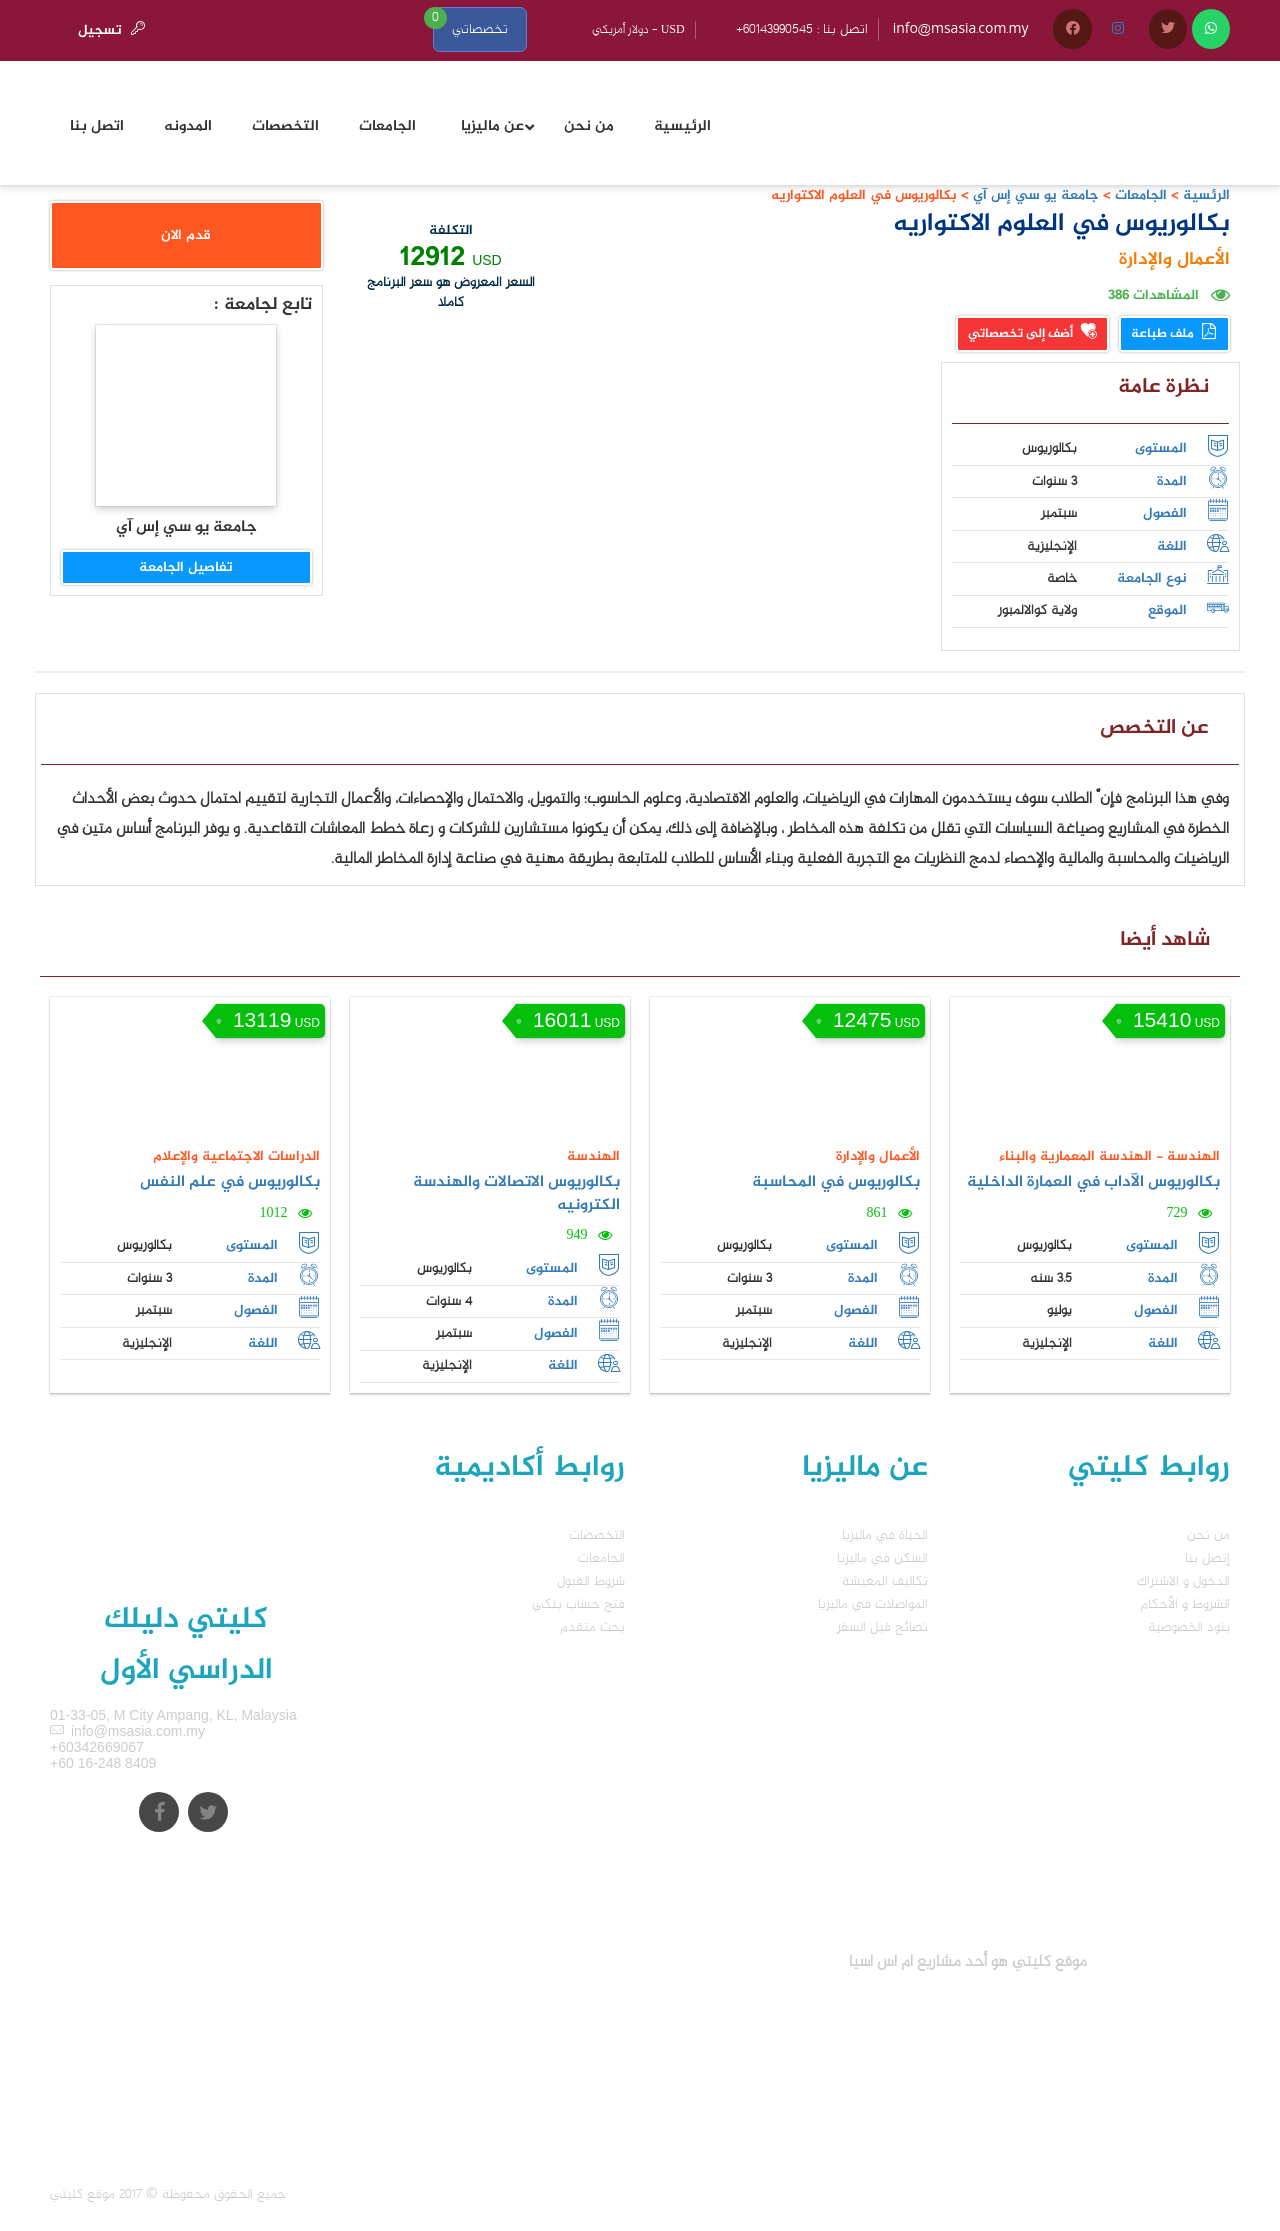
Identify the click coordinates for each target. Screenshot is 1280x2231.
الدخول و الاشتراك (1183, 1581)
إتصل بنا (1207, 1558)
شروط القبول (591, 1581)
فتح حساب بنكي (578, 1604)
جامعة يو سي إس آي (1034, 195)
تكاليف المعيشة (885, 1581)
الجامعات (1141, 195)
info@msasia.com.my (961, 29)
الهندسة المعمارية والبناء (1075, 1156)
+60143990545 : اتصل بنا (802, 29)
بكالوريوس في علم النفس (230, 1182)
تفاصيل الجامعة (186, 567)
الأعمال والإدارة (1174, 260)
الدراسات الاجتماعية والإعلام (236, 1156)
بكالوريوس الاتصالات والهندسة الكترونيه (516, 1194)
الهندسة (593, 1156)
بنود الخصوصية (1189, 1627)
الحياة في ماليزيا (885, 1535)
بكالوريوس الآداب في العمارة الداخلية (1093, 1182)
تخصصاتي (480, 29)
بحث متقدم (592, 1627)
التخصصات (597, 1535)
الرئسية (1206, 195)
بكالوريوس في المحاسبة (836, 1182)
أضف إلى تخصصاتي (1032, 334)
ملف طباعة (1174, 334)
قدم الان (186, 235)
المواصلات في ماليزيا (873, 1604)
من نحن (1208, 1535)
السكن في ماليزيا (882, 1558)
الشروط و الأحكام (1185, 1604)
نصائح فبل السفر (882, 1627)
